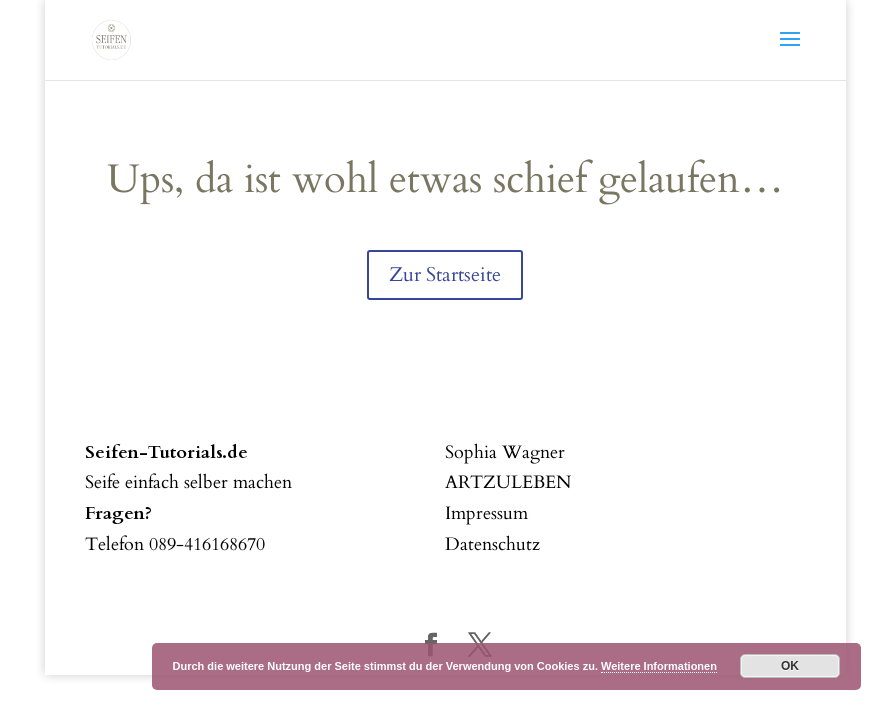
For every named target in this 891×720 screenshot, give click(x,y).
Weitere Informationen (659, 666)
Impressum (486, 513)
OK (790, 666)
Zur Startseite (445, 274)
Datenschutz (492, 544)
